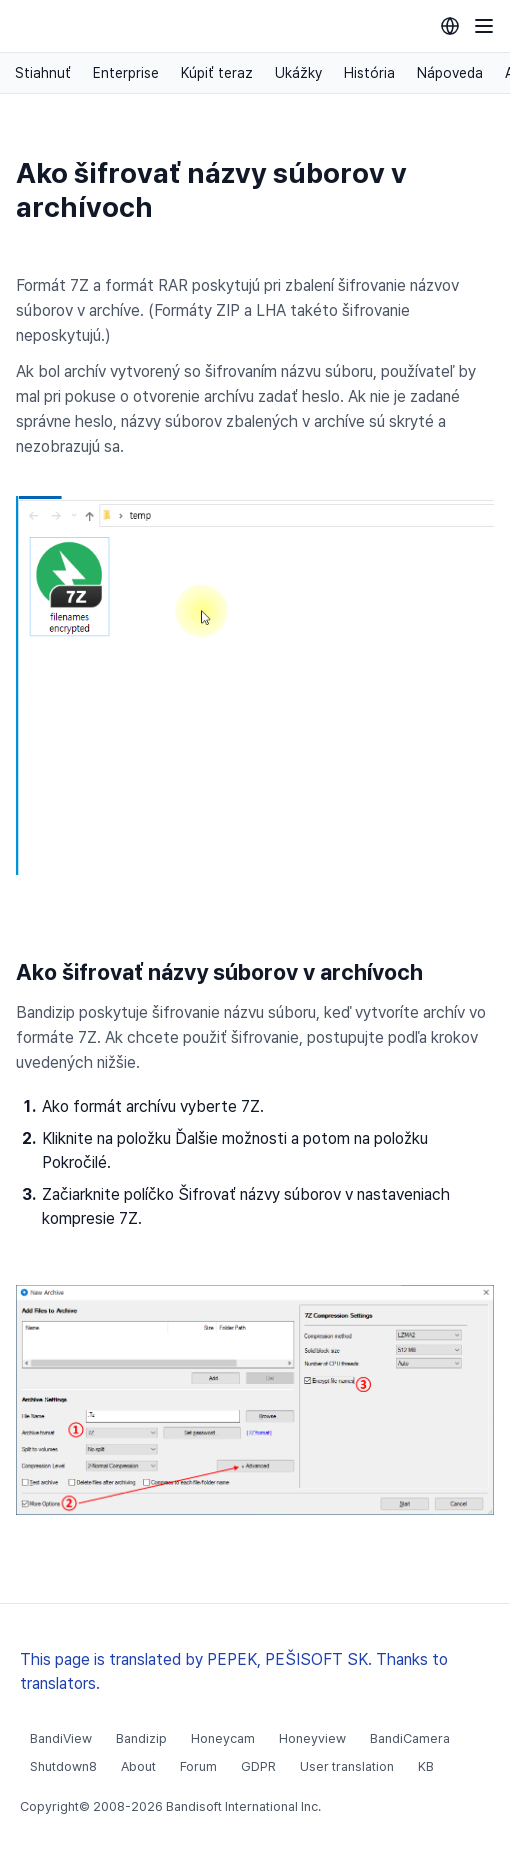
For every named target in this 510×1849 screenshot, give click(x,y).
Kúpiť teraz (217, 73)
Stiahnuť (43, 73)
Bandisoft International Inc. (243, 1806)
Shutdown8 (63, 1766)
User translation (347, 1766)
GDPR (258, 1766)
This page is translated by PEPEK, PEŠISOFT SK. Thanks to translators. (234, 1672)
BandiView (61, 1738)
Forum (198, 1766)
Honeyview (312, 1738)
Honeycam (223, 1738)
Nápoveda (450, 73)
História (369, 73)
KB (426, 1766)
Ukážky (298, 73)
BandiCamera (410, 1738)
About (138, 1766)
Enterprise (126, 73)
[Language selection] (450, 26)
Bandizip (141, 1738)
